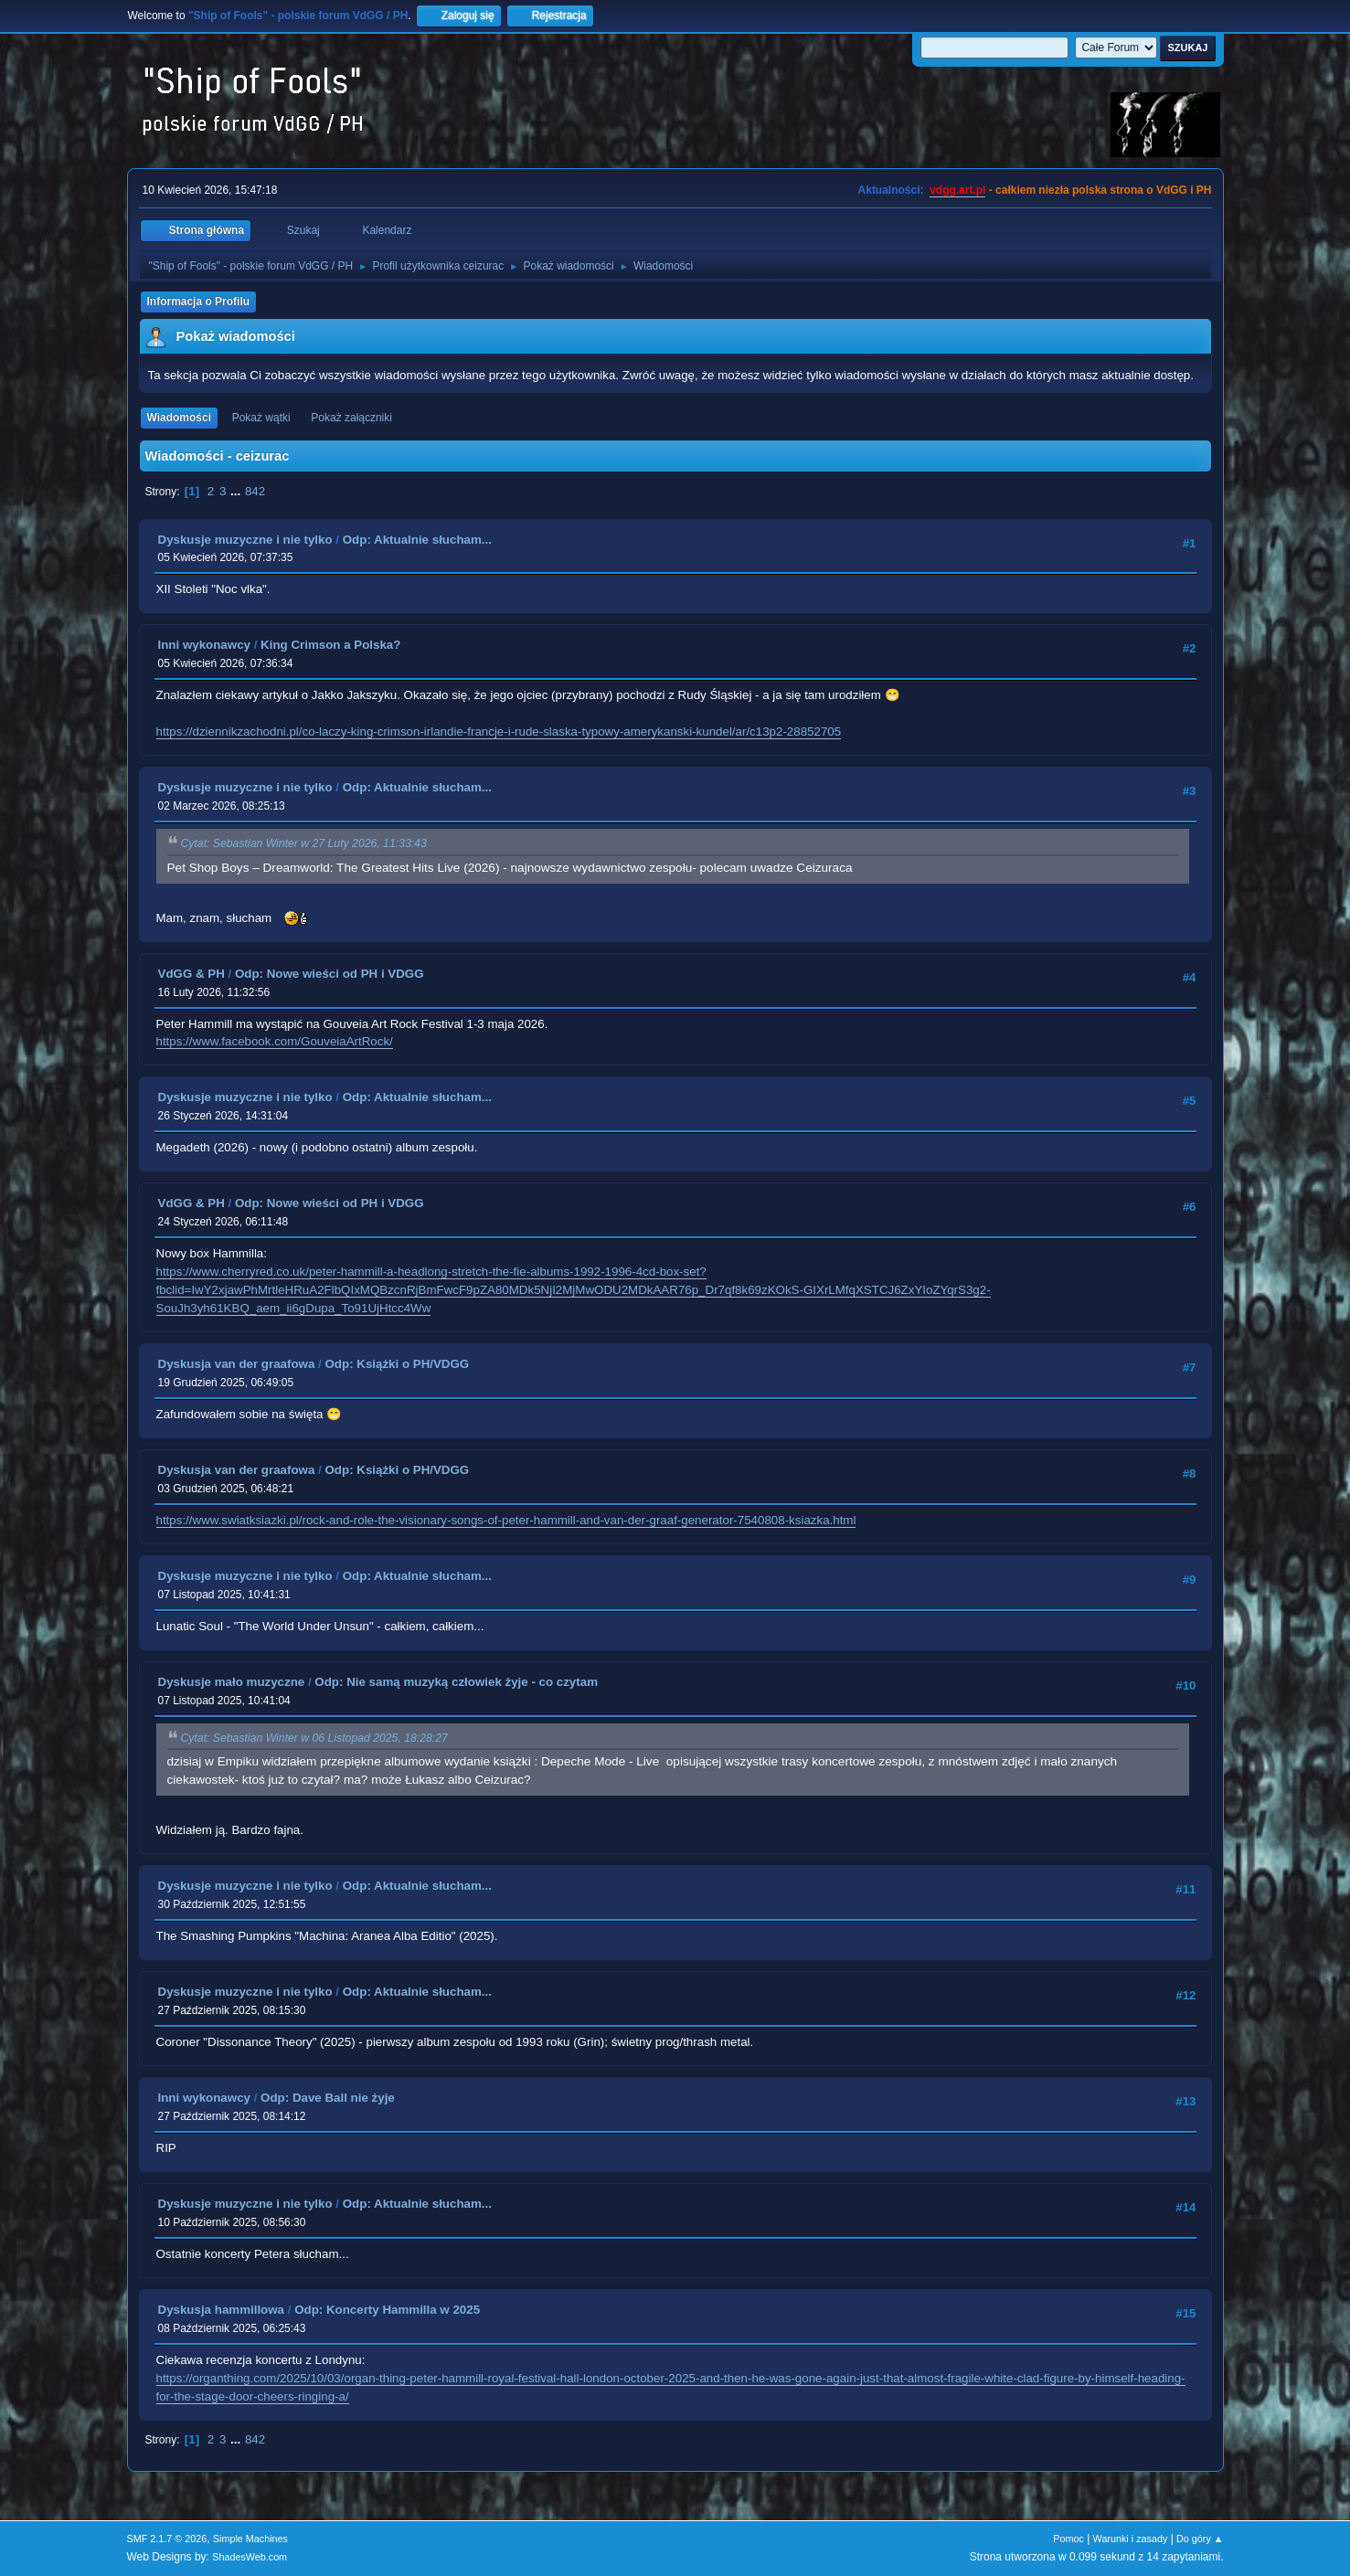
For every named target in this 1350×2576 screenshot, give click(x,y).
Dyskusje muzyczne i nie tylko (245, 539)
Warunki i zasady (1130, 2538)
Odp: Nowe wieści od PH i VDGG (329, 974)
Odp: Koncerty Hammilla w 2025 (387, 2309)
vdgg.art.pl (957, 190)
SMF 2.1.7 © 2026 (167, 2538)
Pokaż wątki (261, 417)
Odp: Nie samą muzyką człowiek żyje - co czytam (456, 1682)
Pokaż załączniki (351, 417)
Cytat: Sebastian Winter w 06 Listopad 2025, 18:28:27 (314, 1738)
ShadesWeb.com (249, 2556)
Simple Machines (250, 2538)
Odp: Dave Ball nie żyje (327, 2097)
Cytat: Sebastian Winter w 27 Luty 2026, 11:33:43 (304, 844)
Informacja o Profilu (198, 301)
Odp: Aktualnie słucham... (417, 539)
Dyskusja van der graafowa (236, 1364)
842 (255, 491)
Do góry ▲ (1199, 2538)
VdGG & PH (191, 974)
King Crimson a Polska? (330, 645)
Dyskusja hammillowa (221, 2309)
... (237, 491)
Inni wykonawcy (204, 645)
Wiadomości (179, 417)
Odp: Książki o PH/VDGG (396, 1364)
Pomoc (1068, 2538)
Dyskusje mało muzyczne (231, 1682)
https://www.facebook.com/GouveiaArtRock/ (274, 1041)
